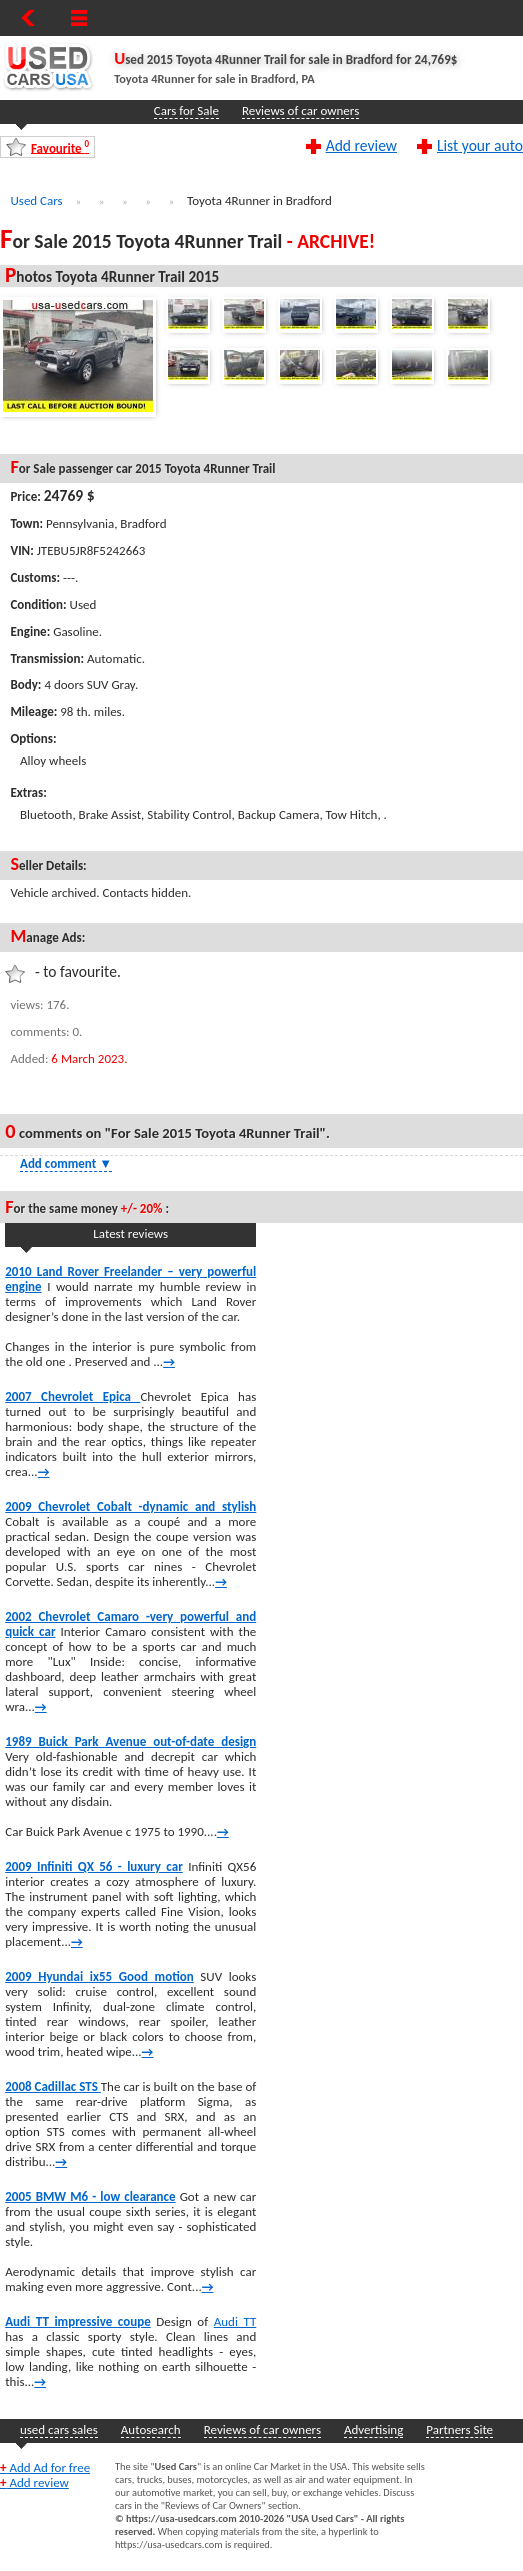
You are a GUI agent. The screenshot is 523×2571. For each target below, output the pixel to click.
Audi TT (235, 2321)
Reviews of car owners (300, 110)
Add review (361, 145)
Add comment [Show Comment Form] (66, 1163)
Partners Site (459, 2429)
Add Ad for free (45, 2467)
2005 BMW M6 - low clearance (90, 2196)
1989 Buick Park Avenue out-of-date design (130, 1741)
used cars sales (59, 2429)
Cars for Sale (186, 110)
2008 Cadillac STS (53, 2086)
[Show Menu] (79, 18)
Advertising (373, 2429)
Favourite (60, 147)
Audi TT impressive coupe (78, 2321)
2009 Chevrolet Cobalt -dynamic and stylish (130, 1506)
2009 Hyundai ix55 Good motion (99, 1976)
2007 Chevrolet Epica (72, 1396)
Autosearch (151, 2429)
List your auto (480, 145)
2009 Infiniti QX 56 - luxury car (94, 1866)
